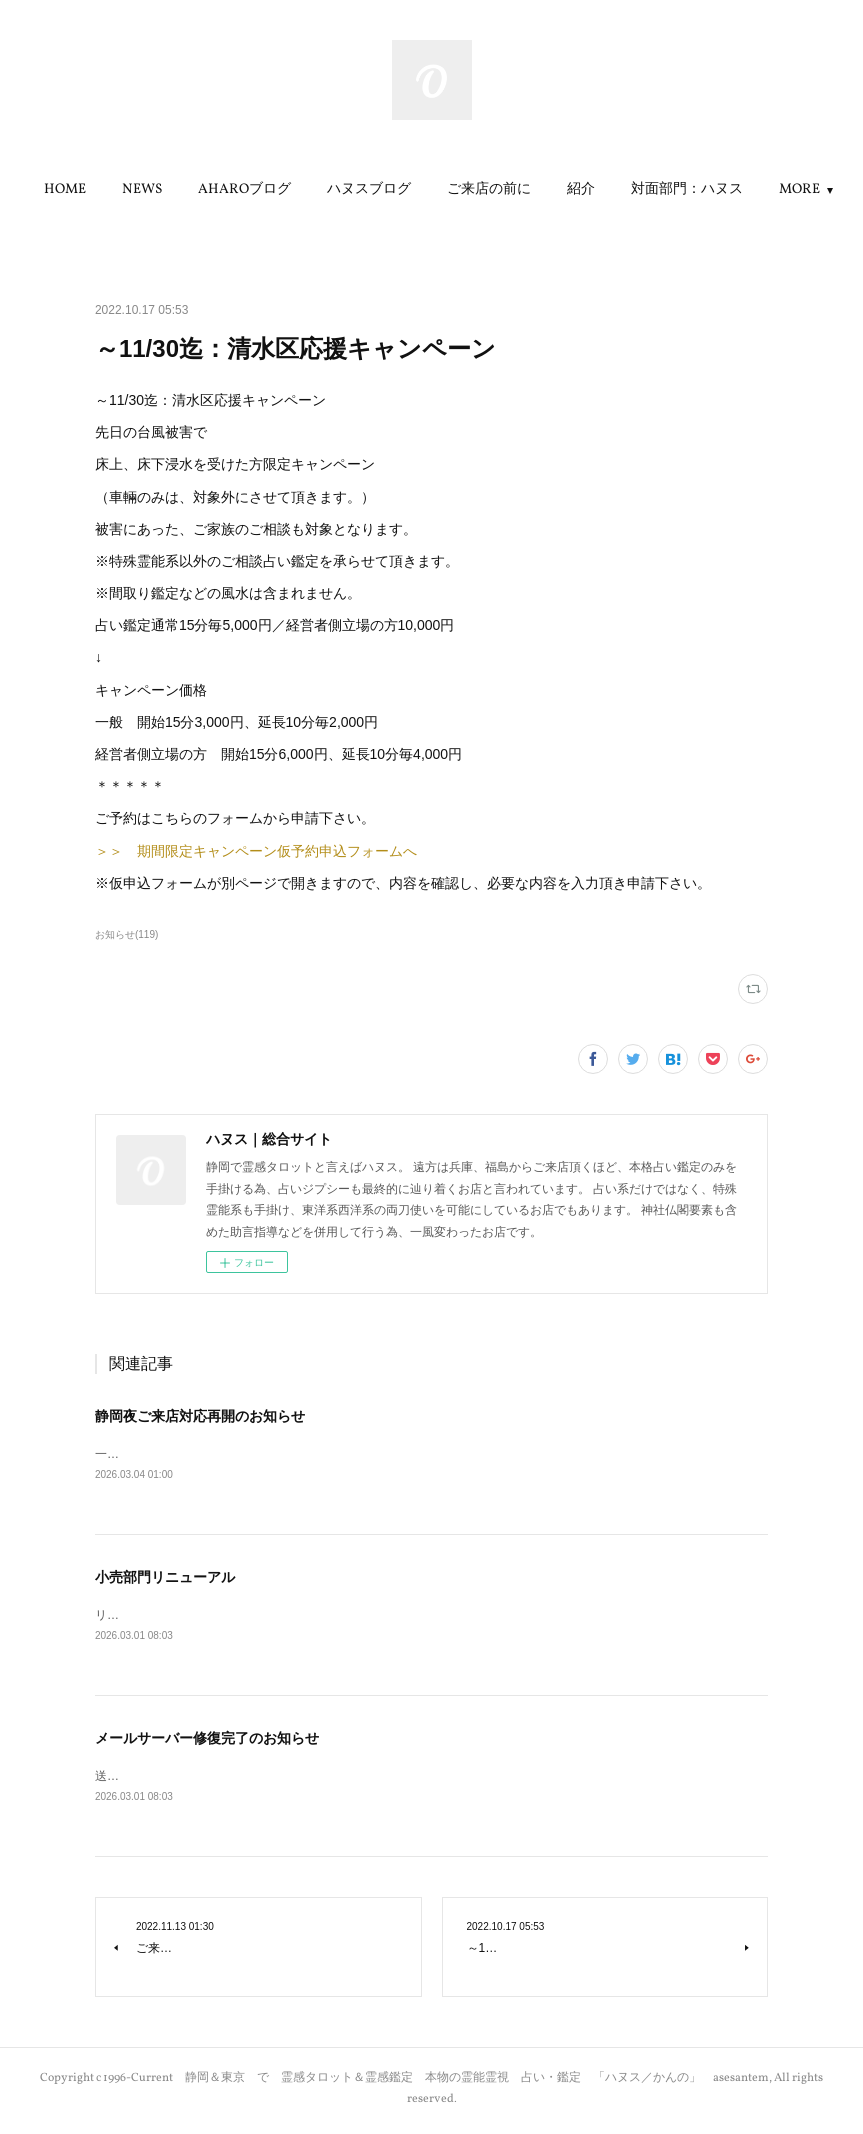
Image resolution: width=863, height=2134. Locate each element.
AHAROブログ (318, 189)
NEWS (216, 189)
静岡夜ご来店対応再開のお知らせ (200, 1416)
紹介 (655, 189)
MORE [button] (725, 189)
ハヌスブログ (443, 189)
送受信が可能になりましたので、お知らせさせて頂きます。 (257, 1779)
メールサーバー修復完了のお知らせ (207, 1740)
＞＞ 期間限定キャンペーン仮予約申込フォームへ (256, 851)
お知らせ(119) (126, 934)
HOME (139, 189)
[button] (139, 190)
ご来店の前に (563, 189)
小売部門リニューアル (165, 1578)
